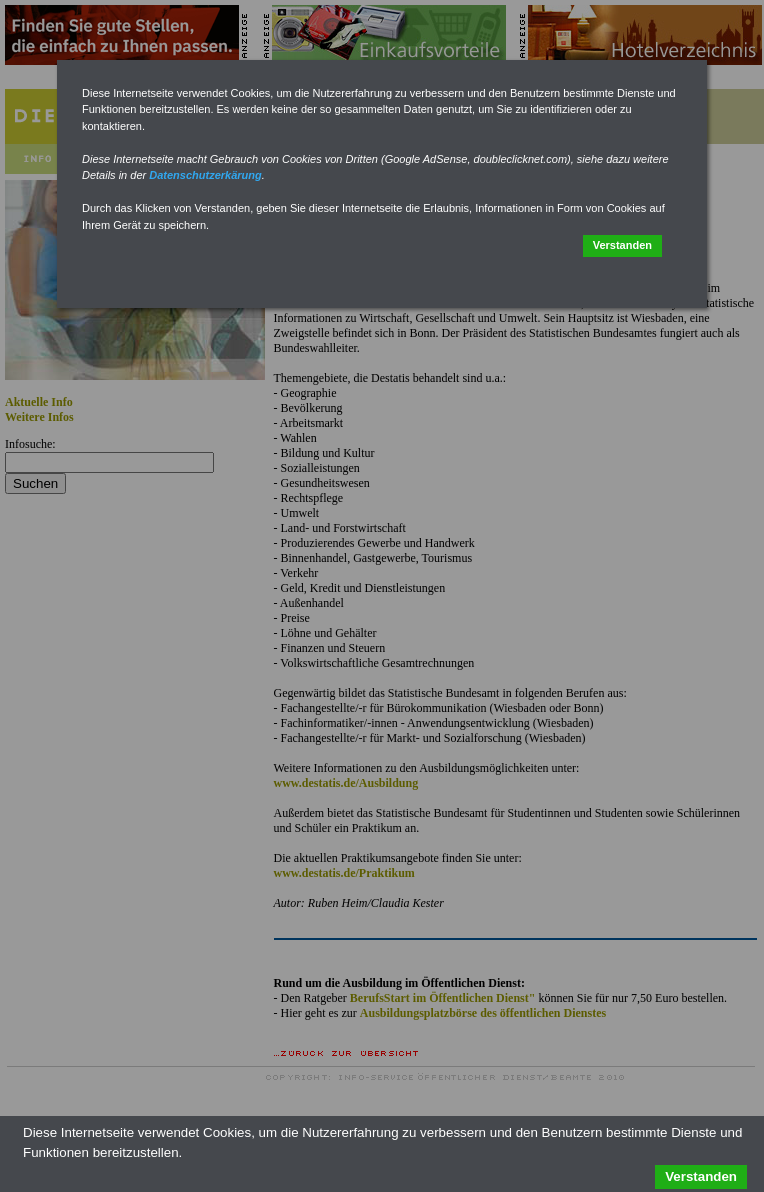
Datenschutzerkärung (205, 175)
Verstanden (622, 245)
